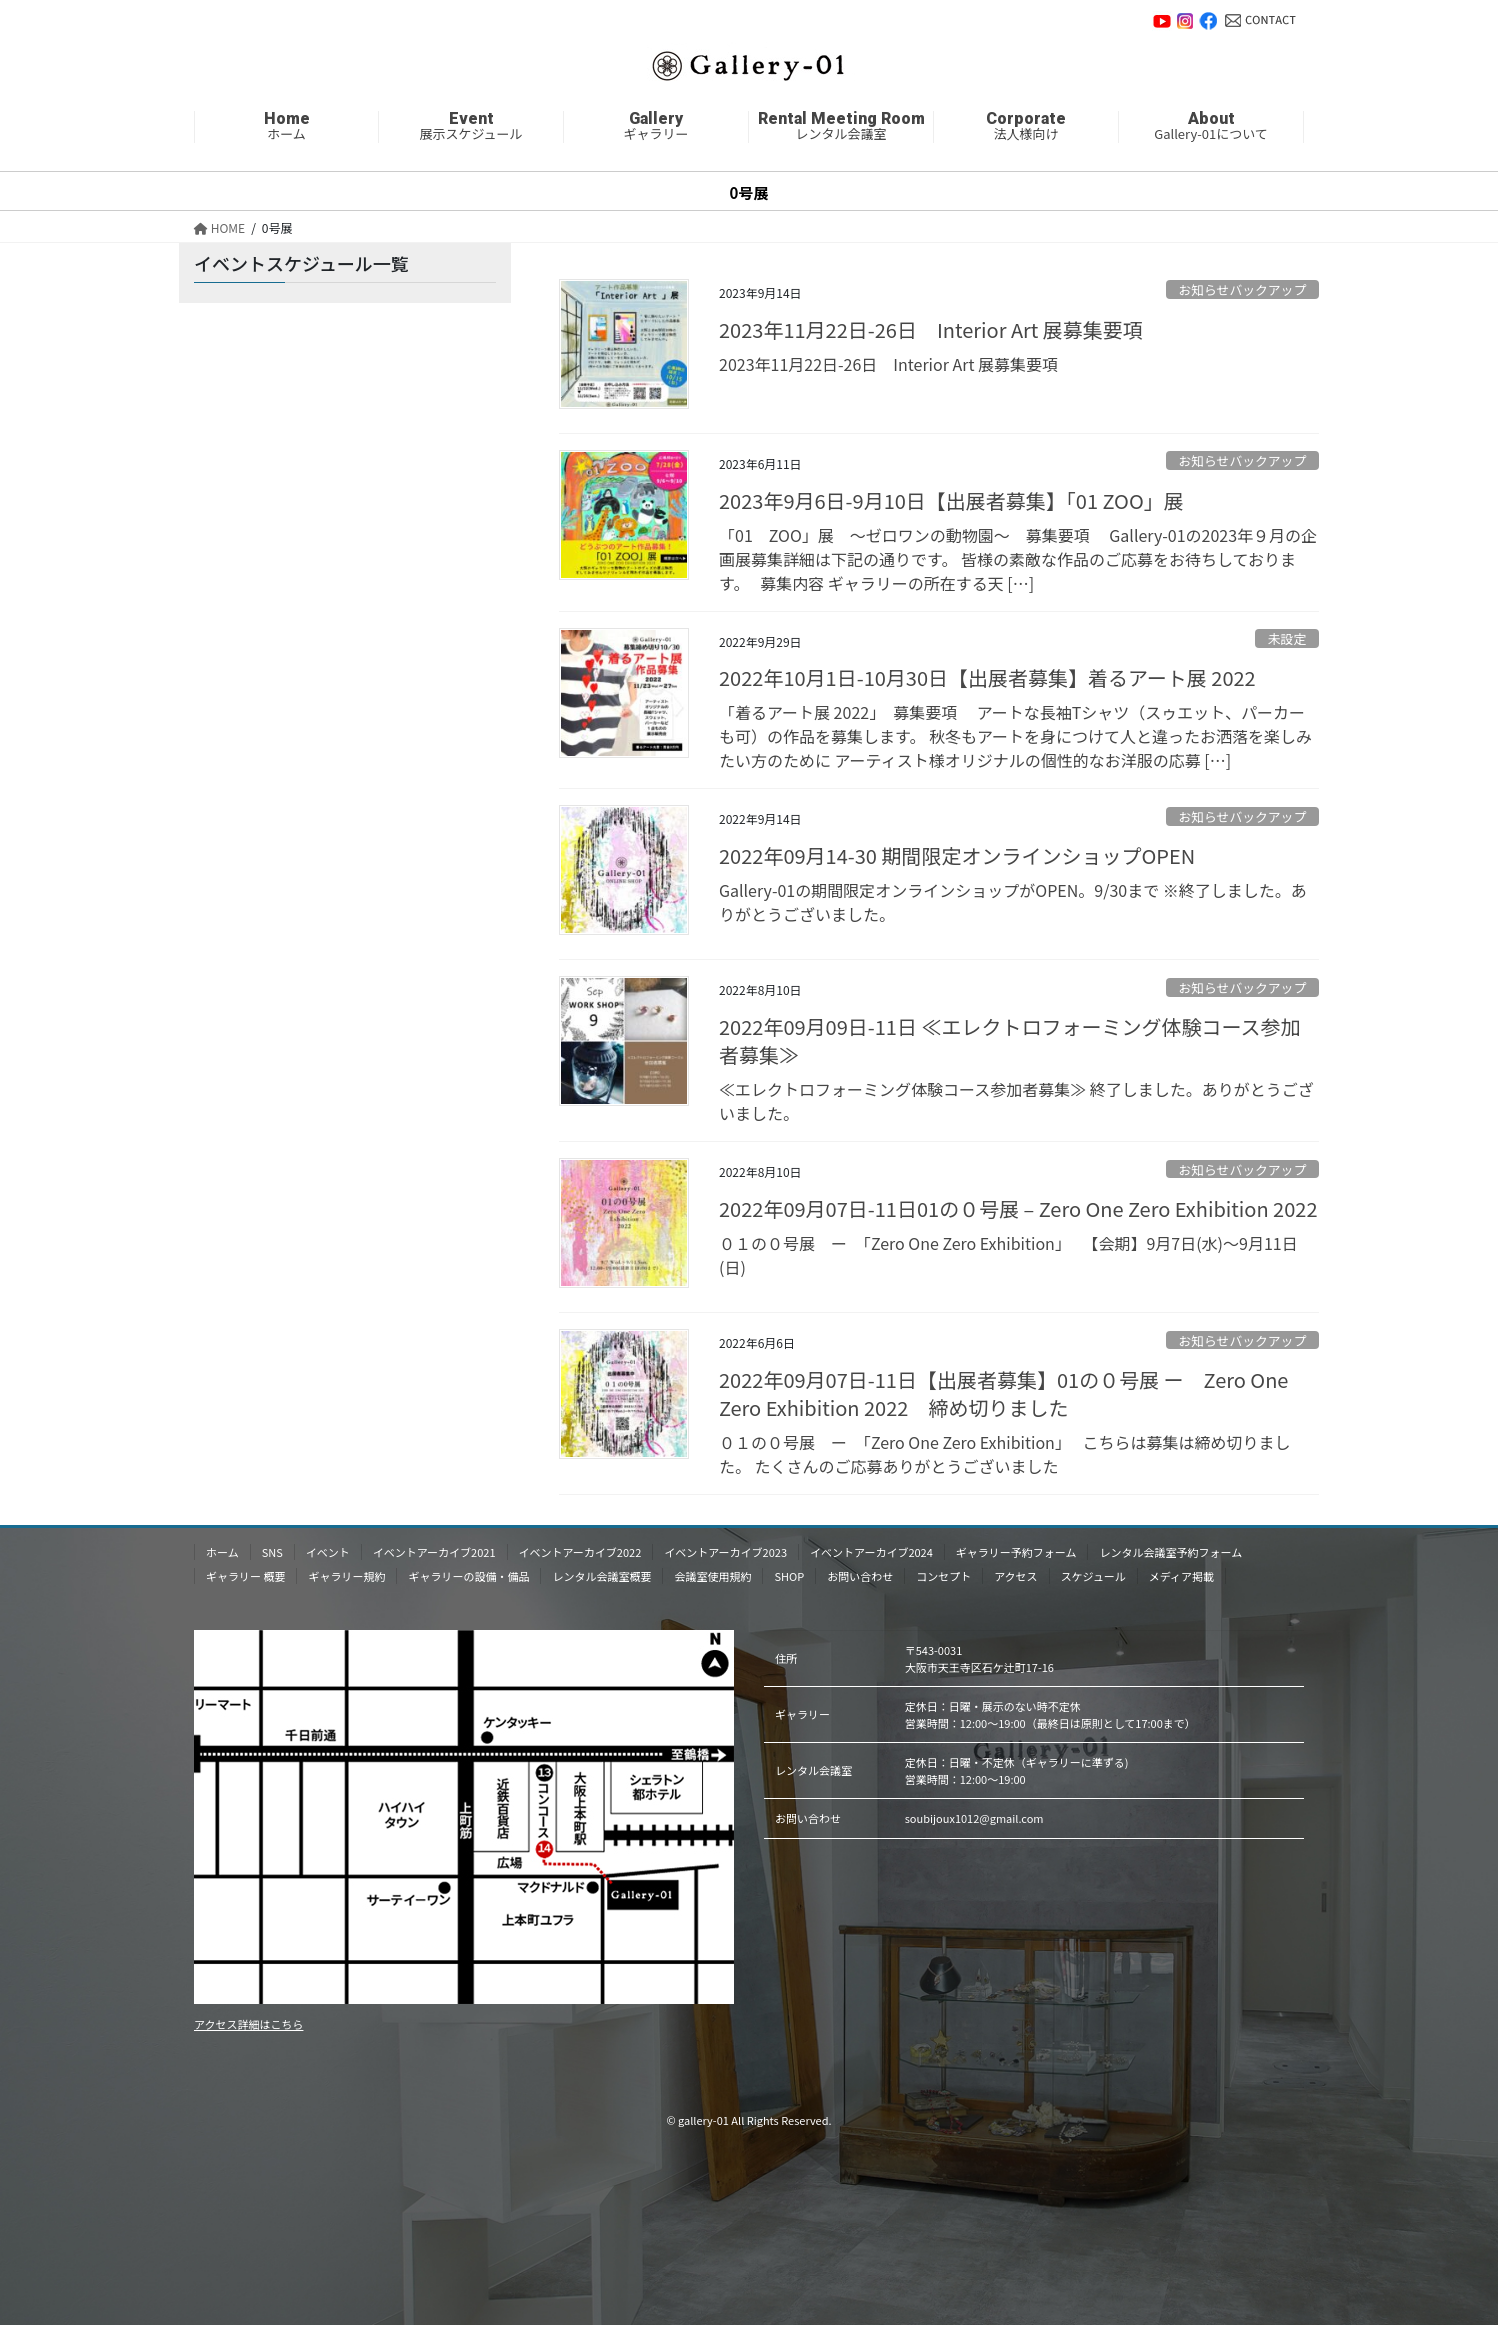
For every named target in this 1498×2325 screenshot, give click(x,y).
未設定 (1287, 638)
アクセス (1015, 1576)
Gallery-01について (1211, 127)
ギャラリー (655, 127)
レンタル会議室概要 (601, 1576)
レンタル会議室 (841, 127)
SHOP (789, 1576)
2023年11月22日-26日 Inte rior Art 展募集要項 (931, 329)
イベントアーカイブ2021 (434, 1552)
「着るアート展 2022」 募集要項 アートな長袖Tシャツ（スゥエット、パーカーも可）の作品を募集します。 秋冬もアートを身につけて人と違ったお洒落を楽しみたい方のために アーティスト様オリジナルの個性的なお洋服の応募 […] (1015, 736)
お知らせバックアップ (1242, 289)
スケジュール (1093, 1576)
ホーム (287, 127)
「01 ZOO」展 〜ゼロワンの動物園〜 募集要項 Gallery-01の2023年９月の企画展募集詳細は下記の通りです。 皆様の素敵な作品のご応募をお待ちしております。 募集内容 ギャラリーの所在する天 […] (1018, 559)
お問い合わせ (1261, 20)
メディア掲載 (1181, 1576)
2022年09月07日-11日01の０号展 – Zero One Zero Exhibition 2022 (1018, 1208)
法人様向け (1026, 127)
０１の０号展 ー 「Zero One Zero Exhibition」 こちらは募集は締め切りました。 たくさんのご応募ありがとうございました (1004, 1454)
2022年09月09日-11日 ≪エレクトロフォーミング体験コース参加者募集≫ (1009, 1040)
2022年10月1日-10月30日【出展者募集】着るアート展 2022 (987, 677)
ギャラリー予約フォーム (1016, 1552)
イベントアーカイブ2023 (725, 1552)
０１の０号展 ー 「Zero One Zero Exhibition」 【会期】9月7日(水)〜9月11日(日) (1008, 1255)
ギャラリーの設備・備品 (468, 1576)
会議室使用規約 (712, 1576)
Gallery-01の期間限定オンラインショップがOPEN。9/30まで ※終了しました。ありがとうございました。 (1013, 902)
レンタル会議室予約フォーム (1170, 1552)
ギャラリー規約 (346, 1576)
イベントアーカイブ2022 (580, 1552)
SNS (272, 1552)
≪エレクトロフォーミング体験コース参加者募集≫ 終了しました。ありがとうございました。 (1016, 1101)
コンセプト (943, 1576)
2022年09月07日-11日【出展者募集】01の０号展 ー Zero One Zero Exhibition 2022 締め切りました (1003, 1393)
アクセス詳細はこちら (248, 2024)
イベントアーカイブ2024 (871, 1552)
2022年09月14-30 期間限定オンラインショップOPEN (957, 855)
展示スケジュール (470, 127)
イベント (328, 1552)
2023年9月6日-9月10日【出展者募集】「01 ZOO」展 (951, 500)
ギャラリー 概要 (245, 1576)
